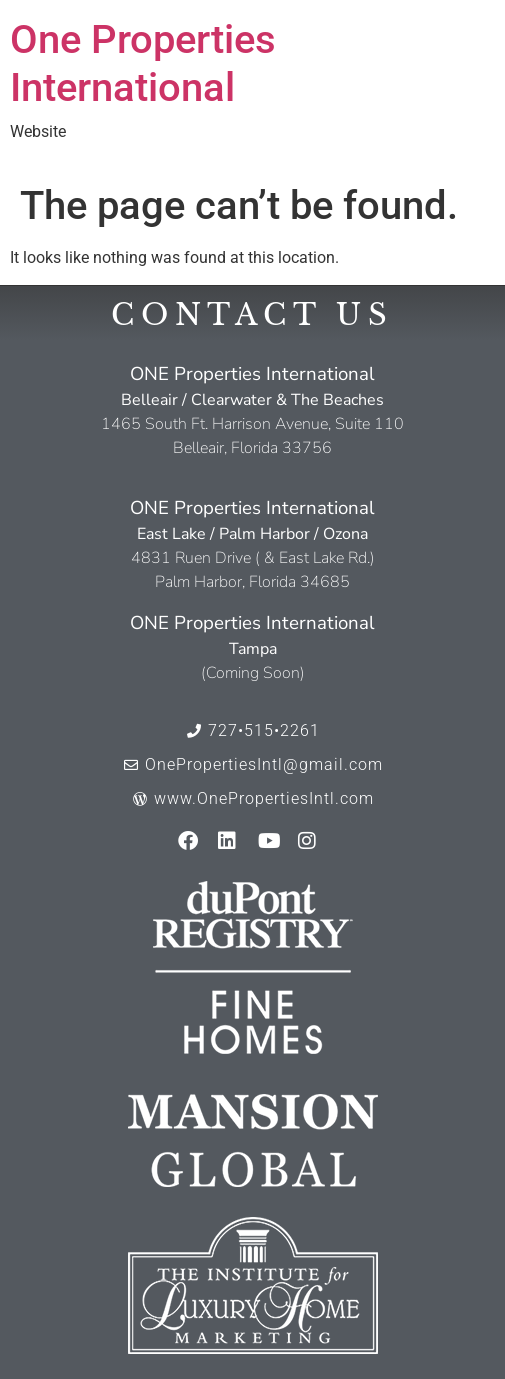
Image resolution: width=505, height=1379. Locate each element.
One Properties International (143, 63)
